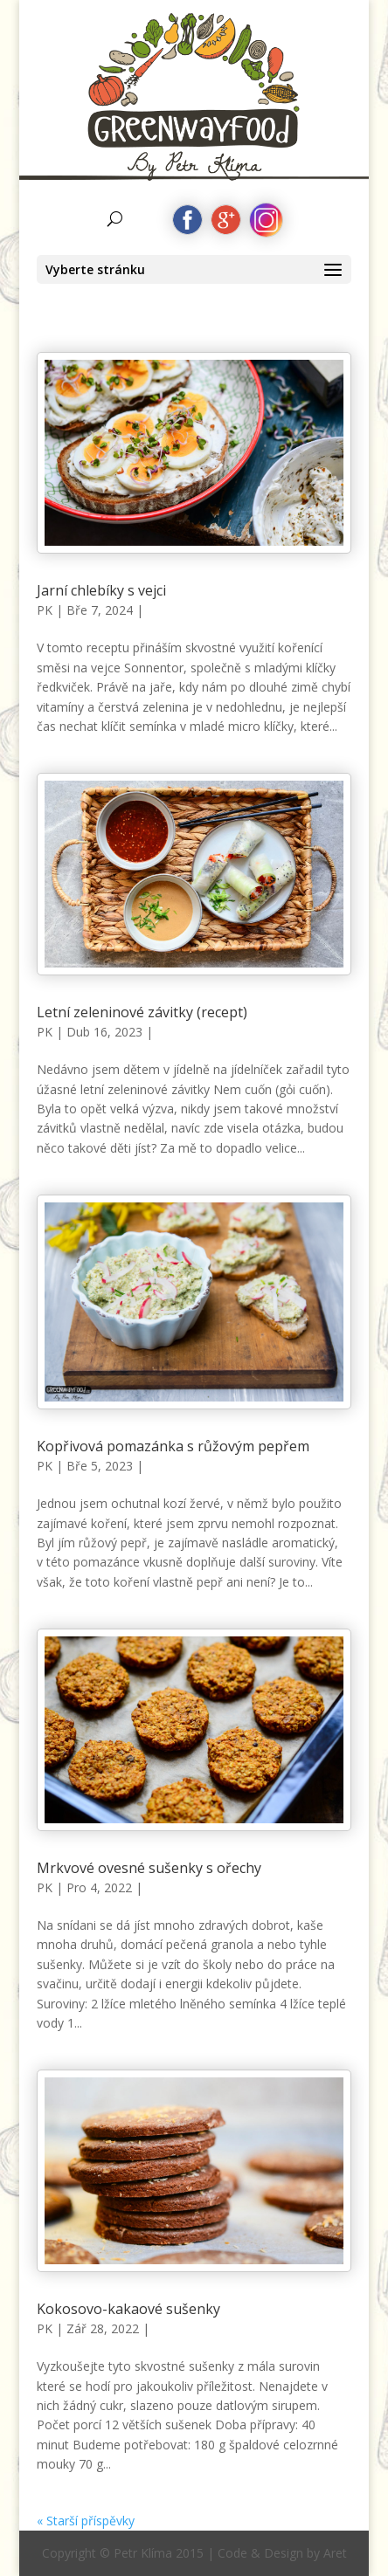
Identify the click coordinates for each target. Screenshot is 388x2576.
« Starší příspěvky (86, 2520)
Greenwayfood (194, 66)
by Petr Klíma (194, 128)
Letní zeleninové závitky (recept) (142, 1012)
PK (44, 610)
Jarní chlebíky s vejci (101, 590)
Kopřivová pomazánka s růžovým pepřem (173, 1446)
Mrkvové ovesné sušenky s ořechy (149, 1867)
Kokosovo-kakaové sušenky (128, 2308)
